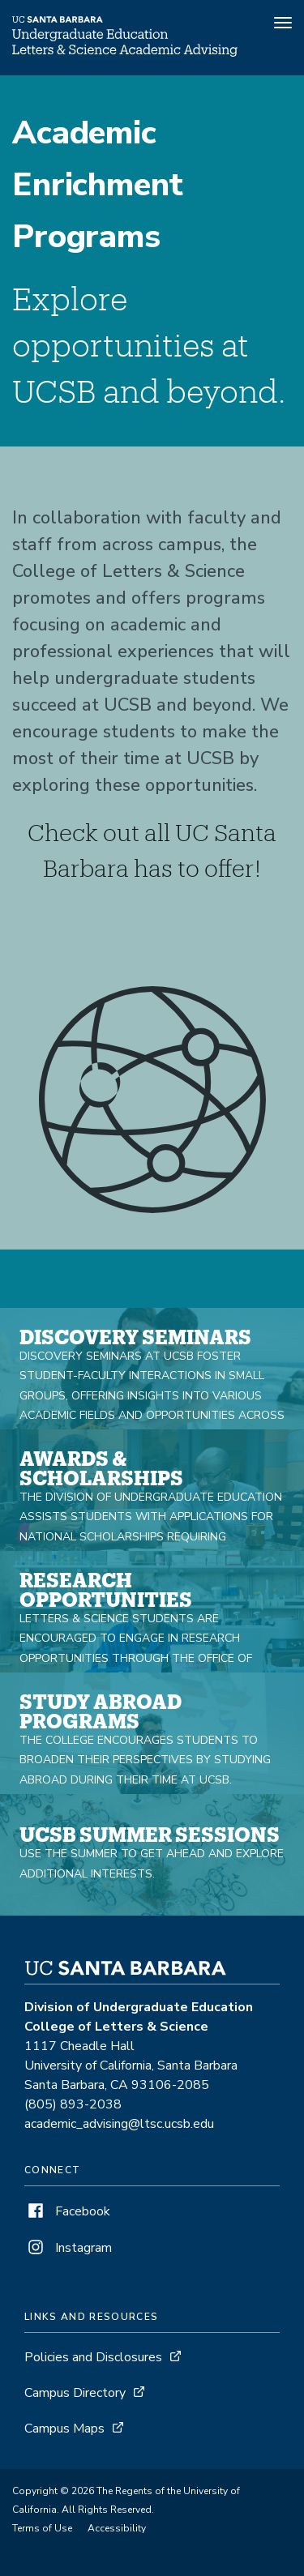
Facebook (67, 2211)
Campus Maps (64, 2428)
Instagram (68, 2248)
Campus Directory (75, 2393)
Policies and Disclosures (93, 2357)
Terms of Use (42, 2528)
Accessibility (117, 2528)
